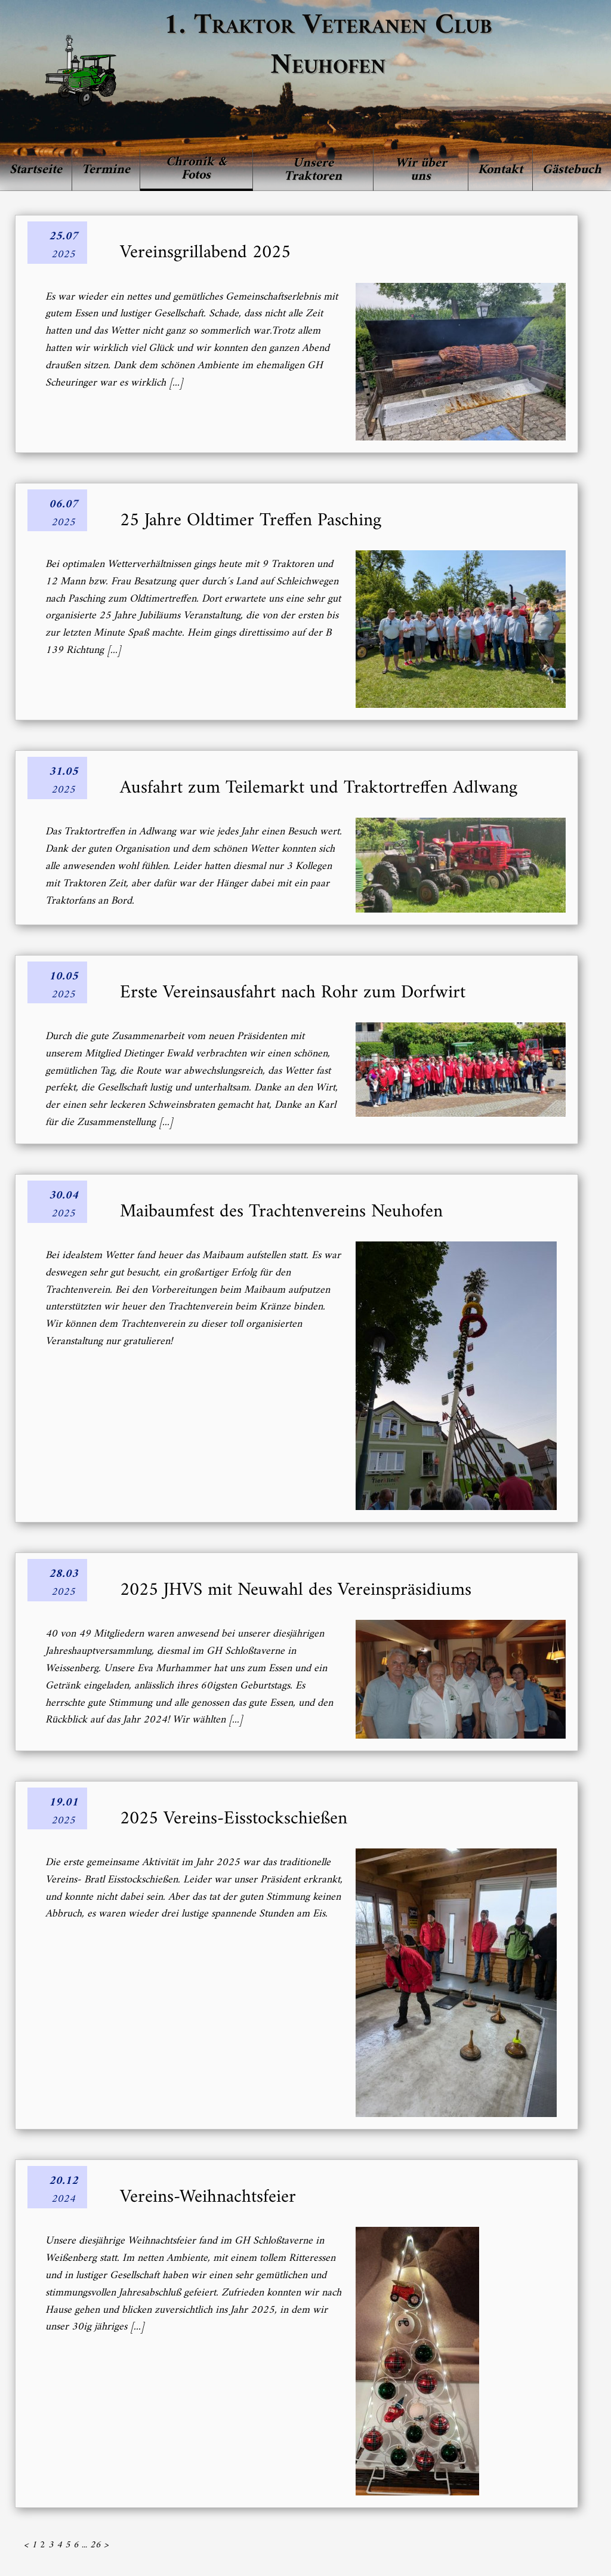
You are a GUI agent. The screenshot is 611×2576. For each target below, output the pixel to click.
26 (95, 2545)
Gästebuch (571, 169)
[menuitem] (36, 170)
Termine (106, 169)
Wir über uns (421, 170)
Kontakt (500, 169)
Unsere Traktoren (313, 170)
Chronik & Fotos (196, 168)
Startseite (36, 169)
